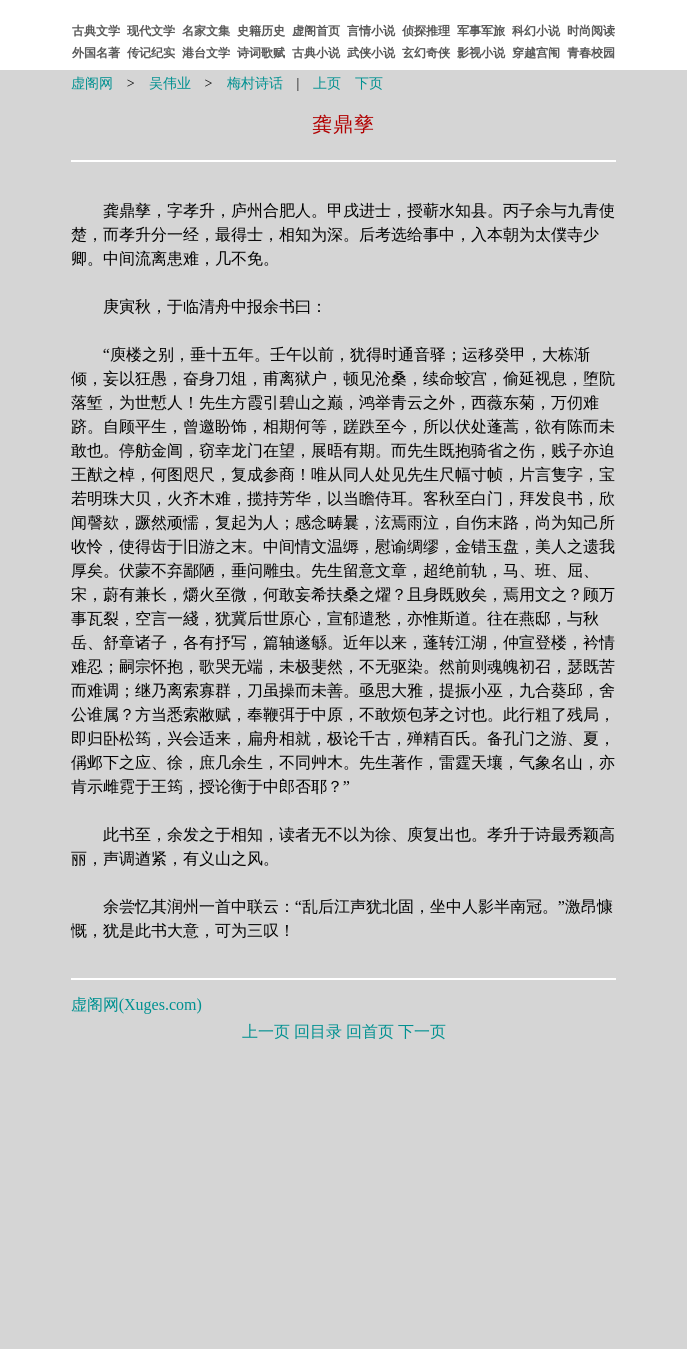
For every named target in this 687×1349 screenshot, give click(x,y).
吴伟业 (170, 83)
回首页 (370, 1031)
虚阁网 (92, 83)
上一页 (266, 1031)
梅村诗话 (255, 83)
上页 (327, 83)
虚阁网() (136, 1004)
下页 (369, 83)
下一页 (422, 1031)
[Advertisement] (344, 1191)
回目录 (318, 1031)
